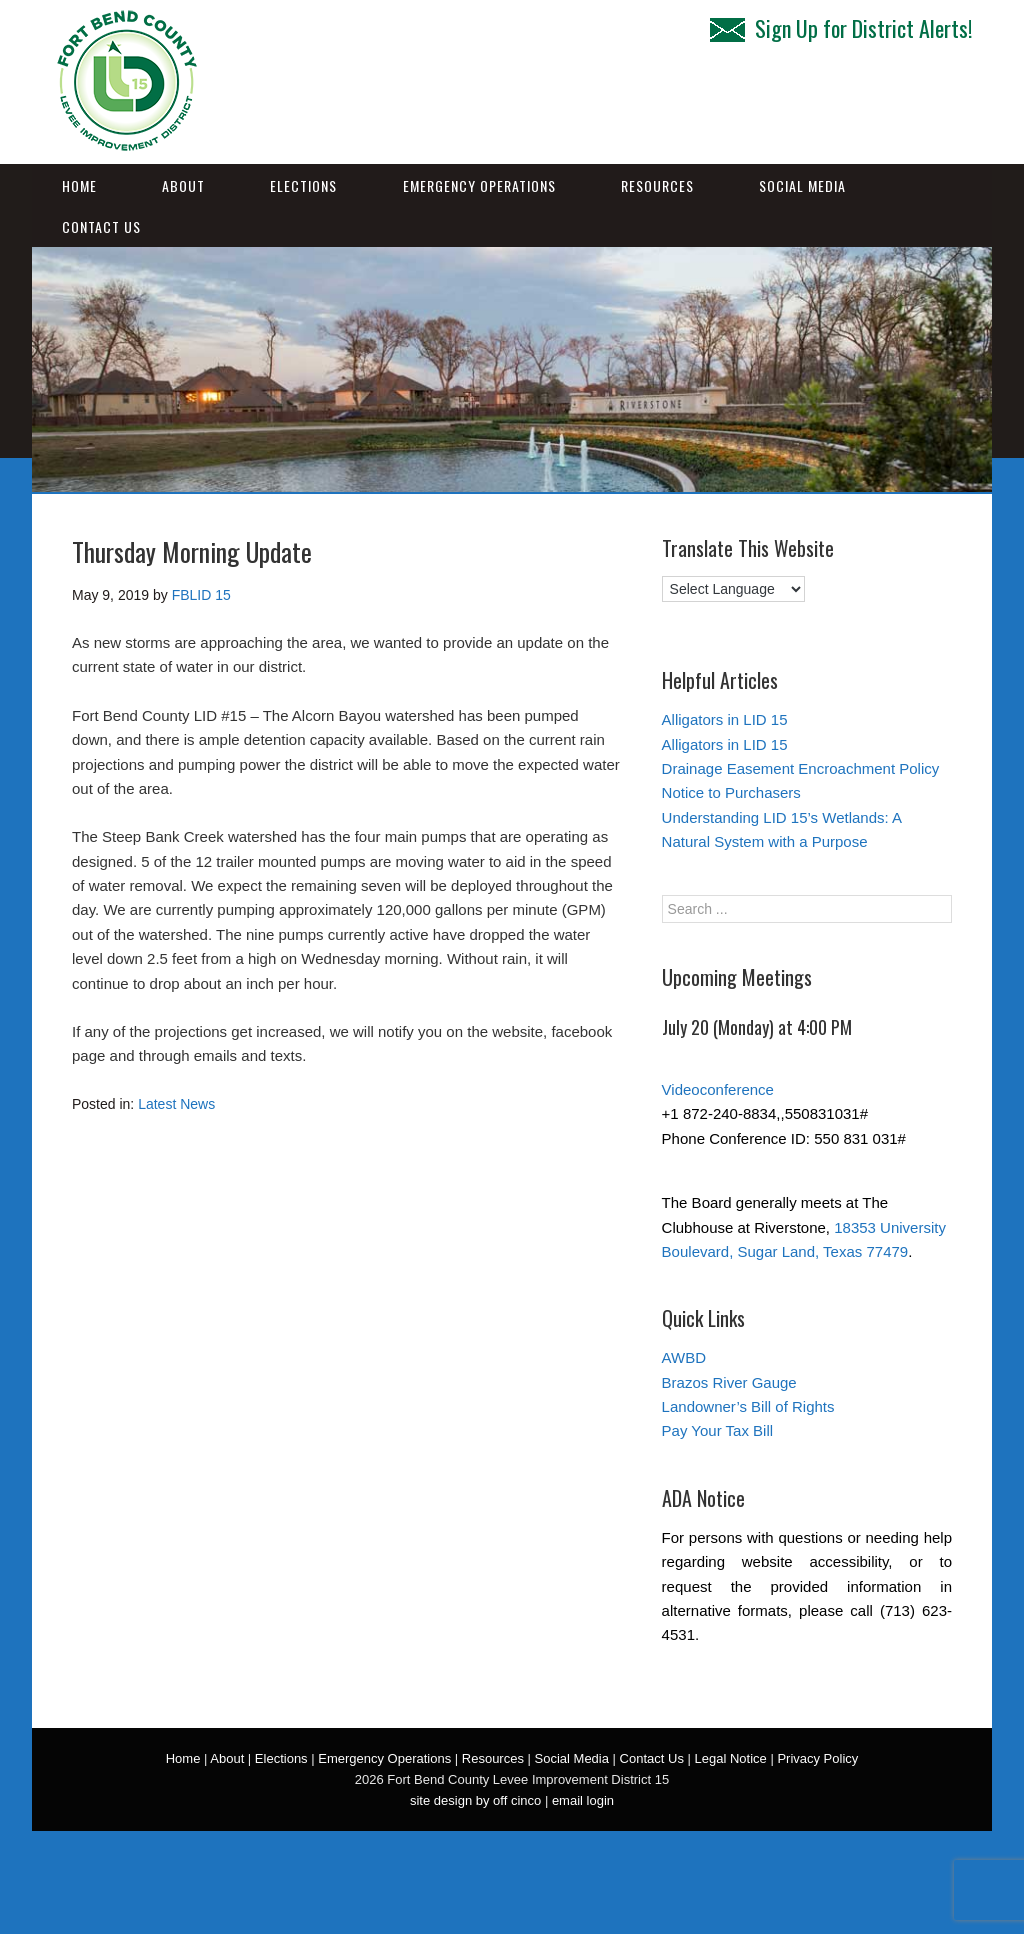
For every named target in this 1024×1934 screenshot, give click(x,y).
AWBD (684, 1357)
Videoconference (718, 1089)
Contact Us (101, 226)
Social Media (802, 185)
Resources (657, 185)
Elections (303, 185)
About (183, 185)
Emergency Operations (479, 185)
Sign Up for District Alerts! (841, 28)
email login (583, 1800)
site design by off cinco (475, 1800)
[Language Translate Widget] (733, 589)
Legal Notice (731, 1758)
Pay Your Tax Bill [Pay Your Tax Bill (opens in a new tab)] (717, 1430)
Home (79, 185)
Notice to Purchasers (731, 792)
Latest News (176, 1104)
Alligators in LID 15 (725, 719)
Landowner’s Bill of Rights (748, 1406)
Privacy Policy (817, 1758)
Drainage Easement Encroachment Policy (801, 768)
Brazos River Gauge (729, 1382)
